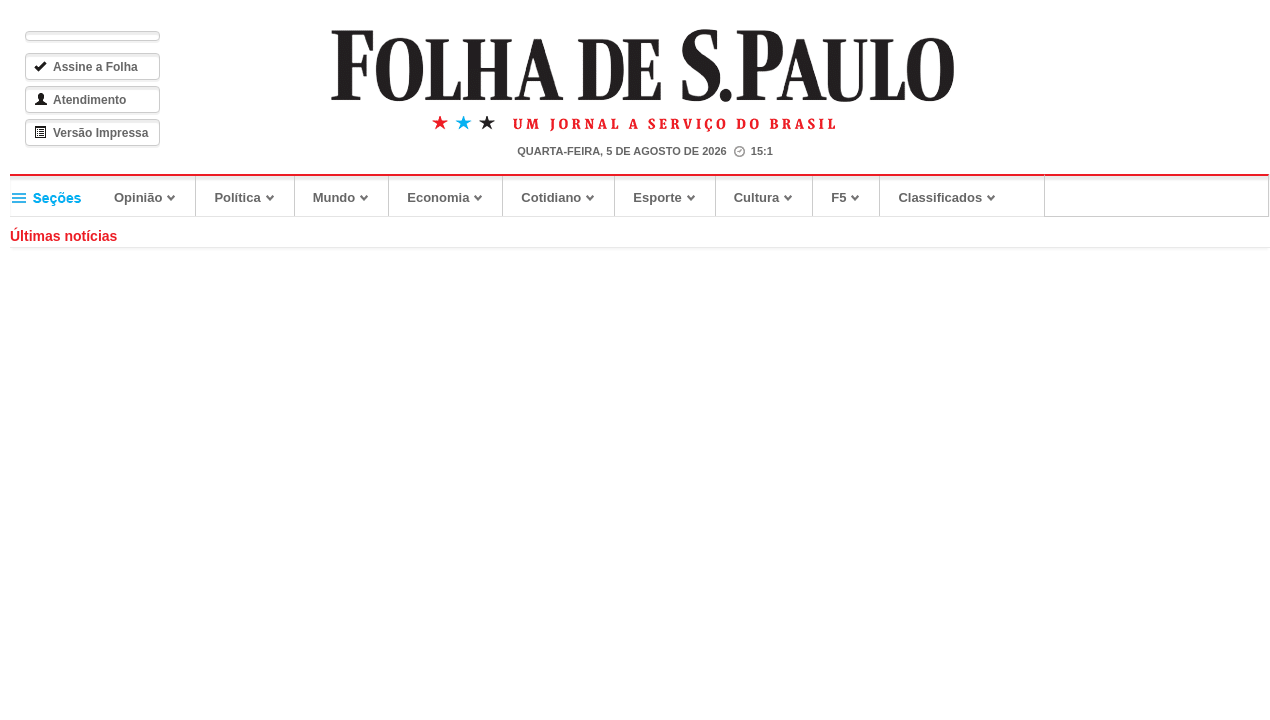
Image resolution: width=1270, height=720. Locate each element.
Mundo (342, 197)
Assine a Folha (86, 67)
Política (244, 197)
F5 (846, 197)
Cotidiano (558, 197)
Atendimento (80, 100)
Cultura (764, 197)
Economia (445, 197)
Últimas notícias (63, 236)
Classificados (947, 197)
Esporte (664, 197)
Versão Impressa (91, 133)
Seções (53, 195)
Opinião (145, 197)
